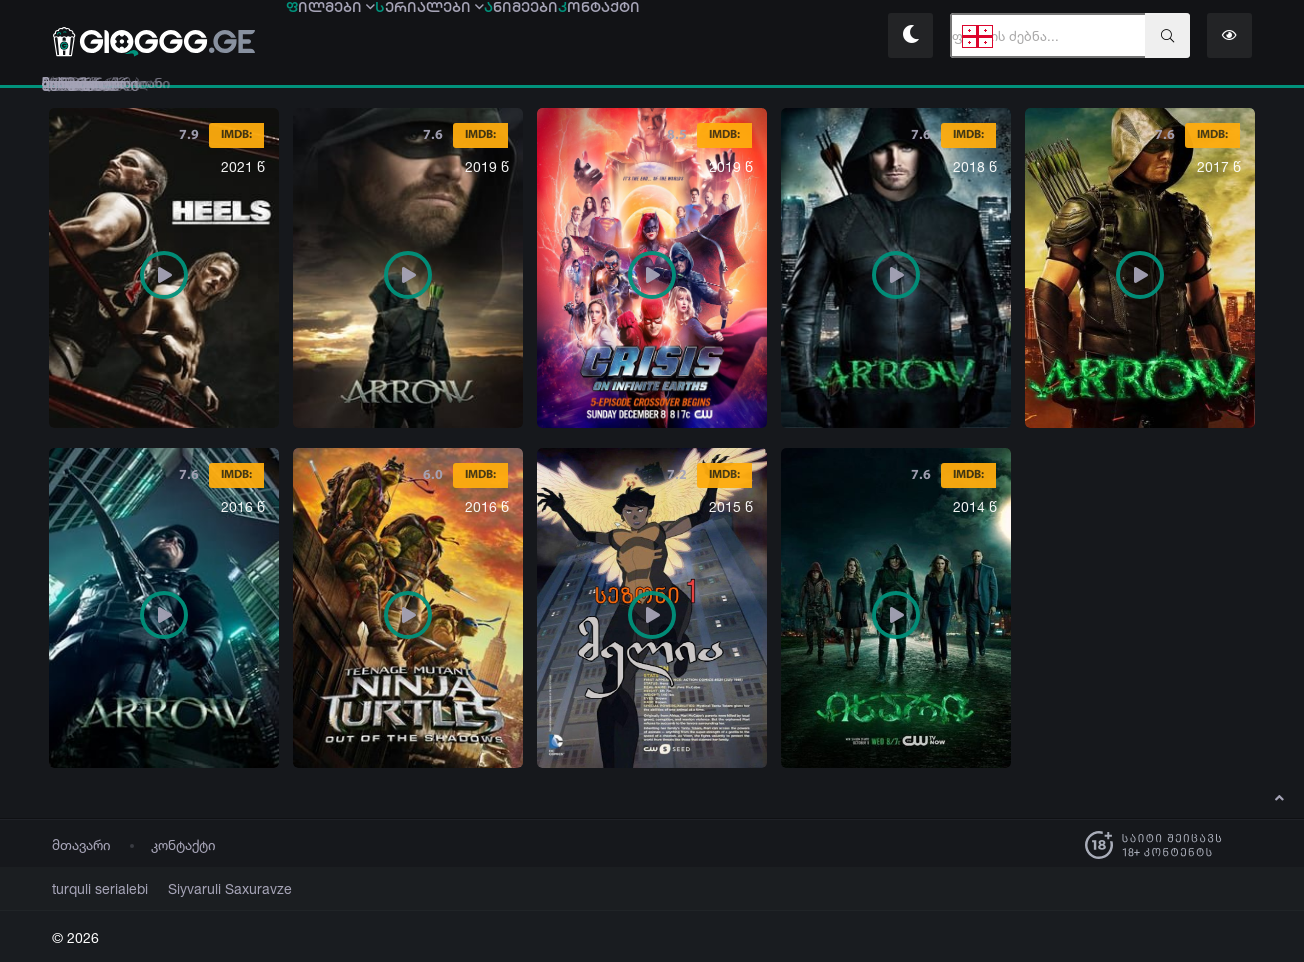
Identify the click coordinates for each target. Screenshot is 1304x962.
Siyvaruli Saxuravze (206, 888)
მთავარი (81, 844)
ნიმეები (663, 37)
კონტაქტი (183, 844)
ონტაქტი (797, 37)
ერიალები (515, 37)
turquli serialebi (93, 888)
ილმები (359, 37)
